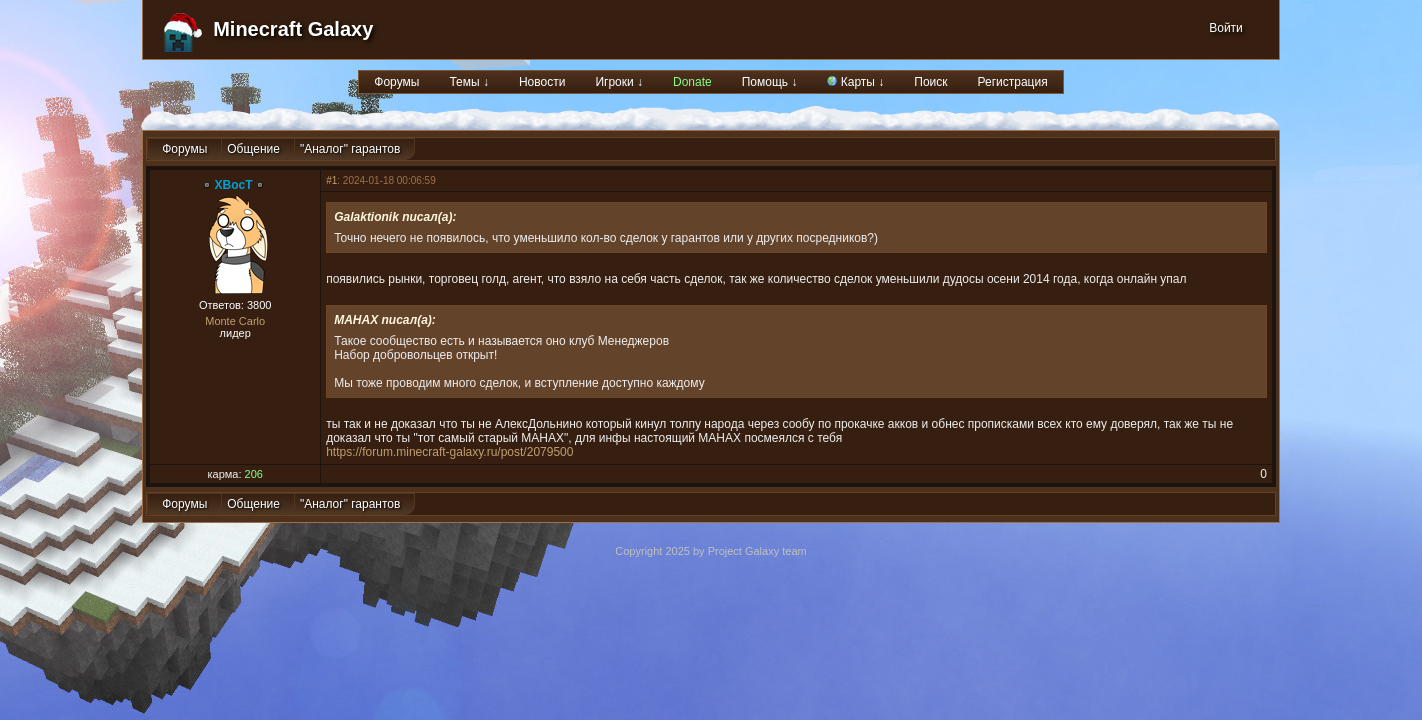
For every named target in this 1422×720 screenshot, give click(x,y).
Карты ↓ (855, 82)
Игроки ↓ (619, 82)
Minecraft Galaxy (293, 29)
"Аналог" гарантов (350, 149)
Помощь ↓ (770, 82)
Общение (253, 149)
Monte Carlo (235, 321)
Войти (1226, 28)
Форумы (396, 82)
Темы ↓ (469, 82)
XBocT (234, 185)
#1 (331, 180)
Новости (542, 82)
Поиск (930, 82)
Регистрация (1013, 82)
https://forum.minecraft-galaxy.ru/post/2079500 (449, 452)
